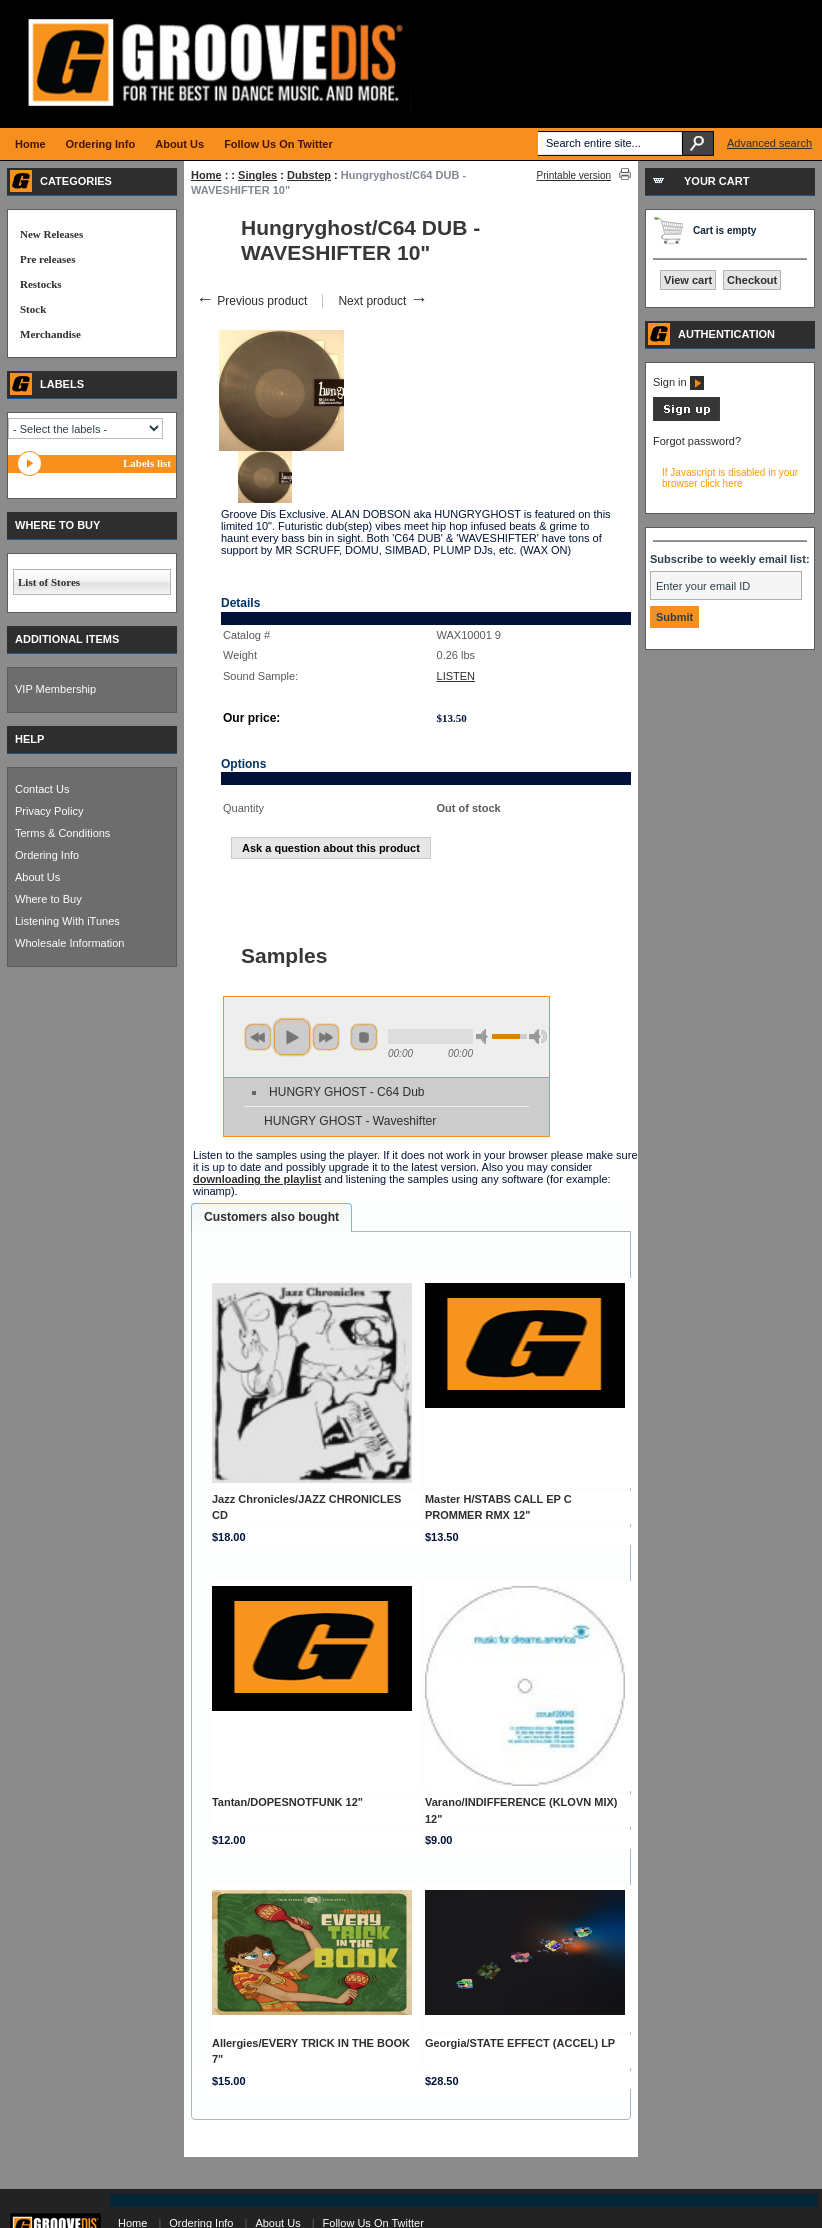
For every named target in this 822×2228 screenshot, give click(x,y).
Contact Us (42, 789)
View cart (688, 280)
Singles (257, 175)
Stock (33, 309)
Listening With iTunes (67, 921)
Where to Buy (48, 899)
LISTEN (456, 676)
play (292, 1037)
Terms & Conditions (62, 833)
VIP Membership (55, 689)
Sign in (678, 382)
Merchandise (50, 334)
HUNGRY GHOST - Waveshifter (350, 1121)
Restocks (41, 284)
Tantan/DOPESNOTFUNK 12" (287, 1802)
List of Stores (49, 582)
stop (364, 1037)
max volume (538, 1036)
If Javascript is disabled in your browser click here (730, 478)
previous (258, 1037)
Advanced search (769, 143)
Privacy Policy (49, 811)
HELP (29, 739)
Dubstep (309, 175)
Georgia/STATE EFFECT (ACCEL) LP (520, 2043)
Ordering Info (47, 855)
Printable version (574, 175)
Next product (382, 301)
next (326, 1037)
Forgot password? (697, 441)
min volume (485, 1036)
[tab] (271, 1218)
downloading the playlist (257, 1179)
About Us (37, 877)
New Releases (51, 234)
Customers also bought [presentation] (271, 1217)
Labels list (147, 463)
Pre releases (47, 259)
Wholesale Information (69, 943)
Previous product (251, 301)
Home (206, 175)
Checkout (752, 280)
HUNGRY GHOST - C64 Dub (346, 1092)
